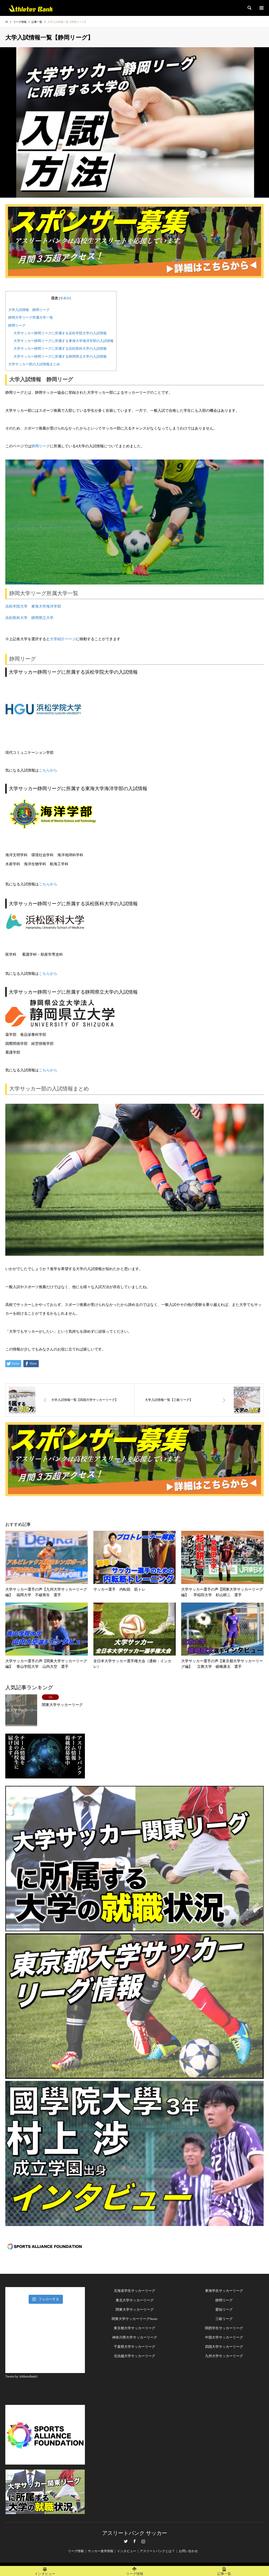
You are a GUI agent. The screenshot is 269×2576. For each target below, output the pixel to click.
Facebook (134, 2541)
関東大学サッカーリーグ (135, 2309)
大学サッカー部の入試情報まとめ (34, 364)
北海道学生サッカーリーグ (134, 2291)
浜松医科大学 (16, 618)
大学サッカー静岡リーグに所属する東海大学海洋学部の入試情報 (64, 341)
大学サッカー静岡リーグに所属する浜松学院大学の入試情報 (60, 333)
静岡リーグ (16, 325)
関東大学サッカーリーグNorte (135, 2319)
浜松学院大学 (16, 606)
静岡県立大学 (42, 618)
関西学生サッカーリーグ (224, 2328)
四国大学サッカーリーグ (224, 2347)
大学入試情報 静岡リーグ (29, 310)
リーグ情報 (76, 2551)
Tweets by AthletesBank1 (21, 2376)
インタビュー (126, 2551)
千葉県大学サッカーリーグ (134, 2347)
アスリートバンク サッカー (134, 2533)
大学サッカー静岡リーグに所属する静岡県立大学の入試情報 (60, 356)
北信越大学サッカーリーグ (134, 2356)
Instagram (143, 2541)
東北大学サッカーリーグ (135, 2300)
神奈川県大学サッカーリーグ (134, 2337)
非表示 (65, 298)
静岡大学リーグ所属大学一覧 (30, 317)
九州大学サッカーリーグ (224, 2356)
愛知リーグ (224, 2309)
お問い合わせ (188, 2551)
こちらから (48, 770)
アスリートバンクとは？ (157, 2551)
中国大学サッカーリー (222, 2337)
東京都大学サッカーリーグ (134, 2328)
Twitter (126, 2541)
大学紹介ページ (63, 639)
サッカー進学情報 (100, 2551)
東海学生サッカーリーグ (224, 2291)
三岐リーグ (224, 2319)
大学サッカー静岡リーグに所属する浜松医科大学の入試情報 (60, 348)
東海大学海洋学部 (46, 606)
